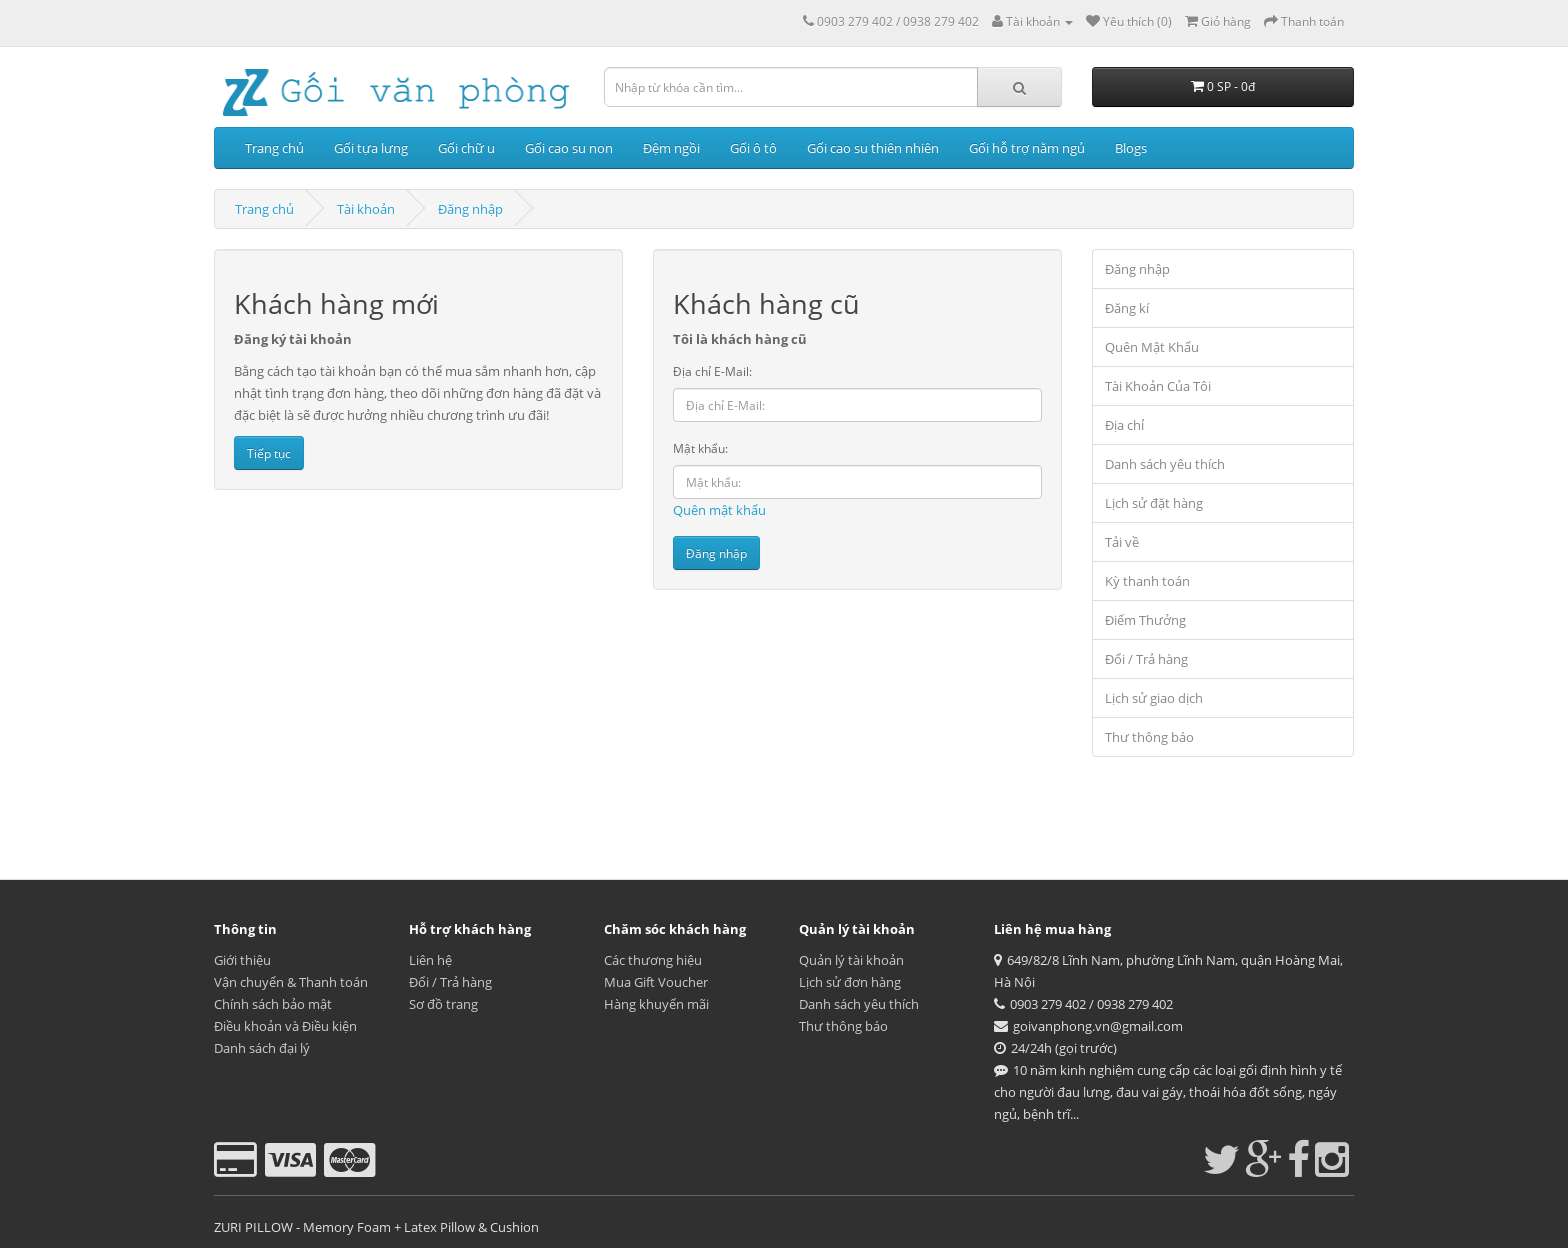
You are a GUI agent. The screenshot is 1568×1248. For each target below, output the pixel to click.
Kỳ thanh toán (1147, 581)
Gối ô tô (753, 148)
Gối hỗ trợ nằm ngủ (1027, 148)
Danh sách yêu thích (1165, 464)
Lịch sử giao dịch (1154, 698)
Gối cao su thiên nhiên (873, 148)
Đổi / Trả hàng (1146, 659)
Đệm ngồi (671, 148)
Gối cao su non (569, 148)
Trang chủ (274, 148)
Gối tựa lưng (371, 148)
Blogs (1131, 148)
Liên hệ (430, 960)
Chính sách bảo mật (273, 1004)
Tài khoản (366, 209)
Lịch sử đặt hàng (1154, 503)
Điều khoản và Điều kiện (285, 1026)
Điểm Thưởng (1145, 620)
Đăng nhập (470, 209)
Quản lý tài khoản (851, 960)
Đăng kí (1127, 308)
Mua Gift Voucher (656, 982)
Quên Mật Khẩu (1152, 347)
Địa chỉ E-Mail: (712, 371)
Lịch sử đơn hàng (850, 982)
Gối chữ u (466, 148)
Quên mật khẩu (719, 510)
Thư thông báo (1149, 737)
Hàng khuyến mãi (656, 1004)
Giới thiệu (242, 960)
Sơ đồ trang (443, 1004)
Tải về (1122, 542)
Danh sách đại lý (262, 1048)
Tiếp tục (269, 453)
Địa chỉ (1124, 425)
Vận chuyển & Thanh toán (291, 982)
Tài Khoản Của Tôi (1158, 386)
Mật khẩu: (700, 448)
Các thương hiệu (653, 960)
